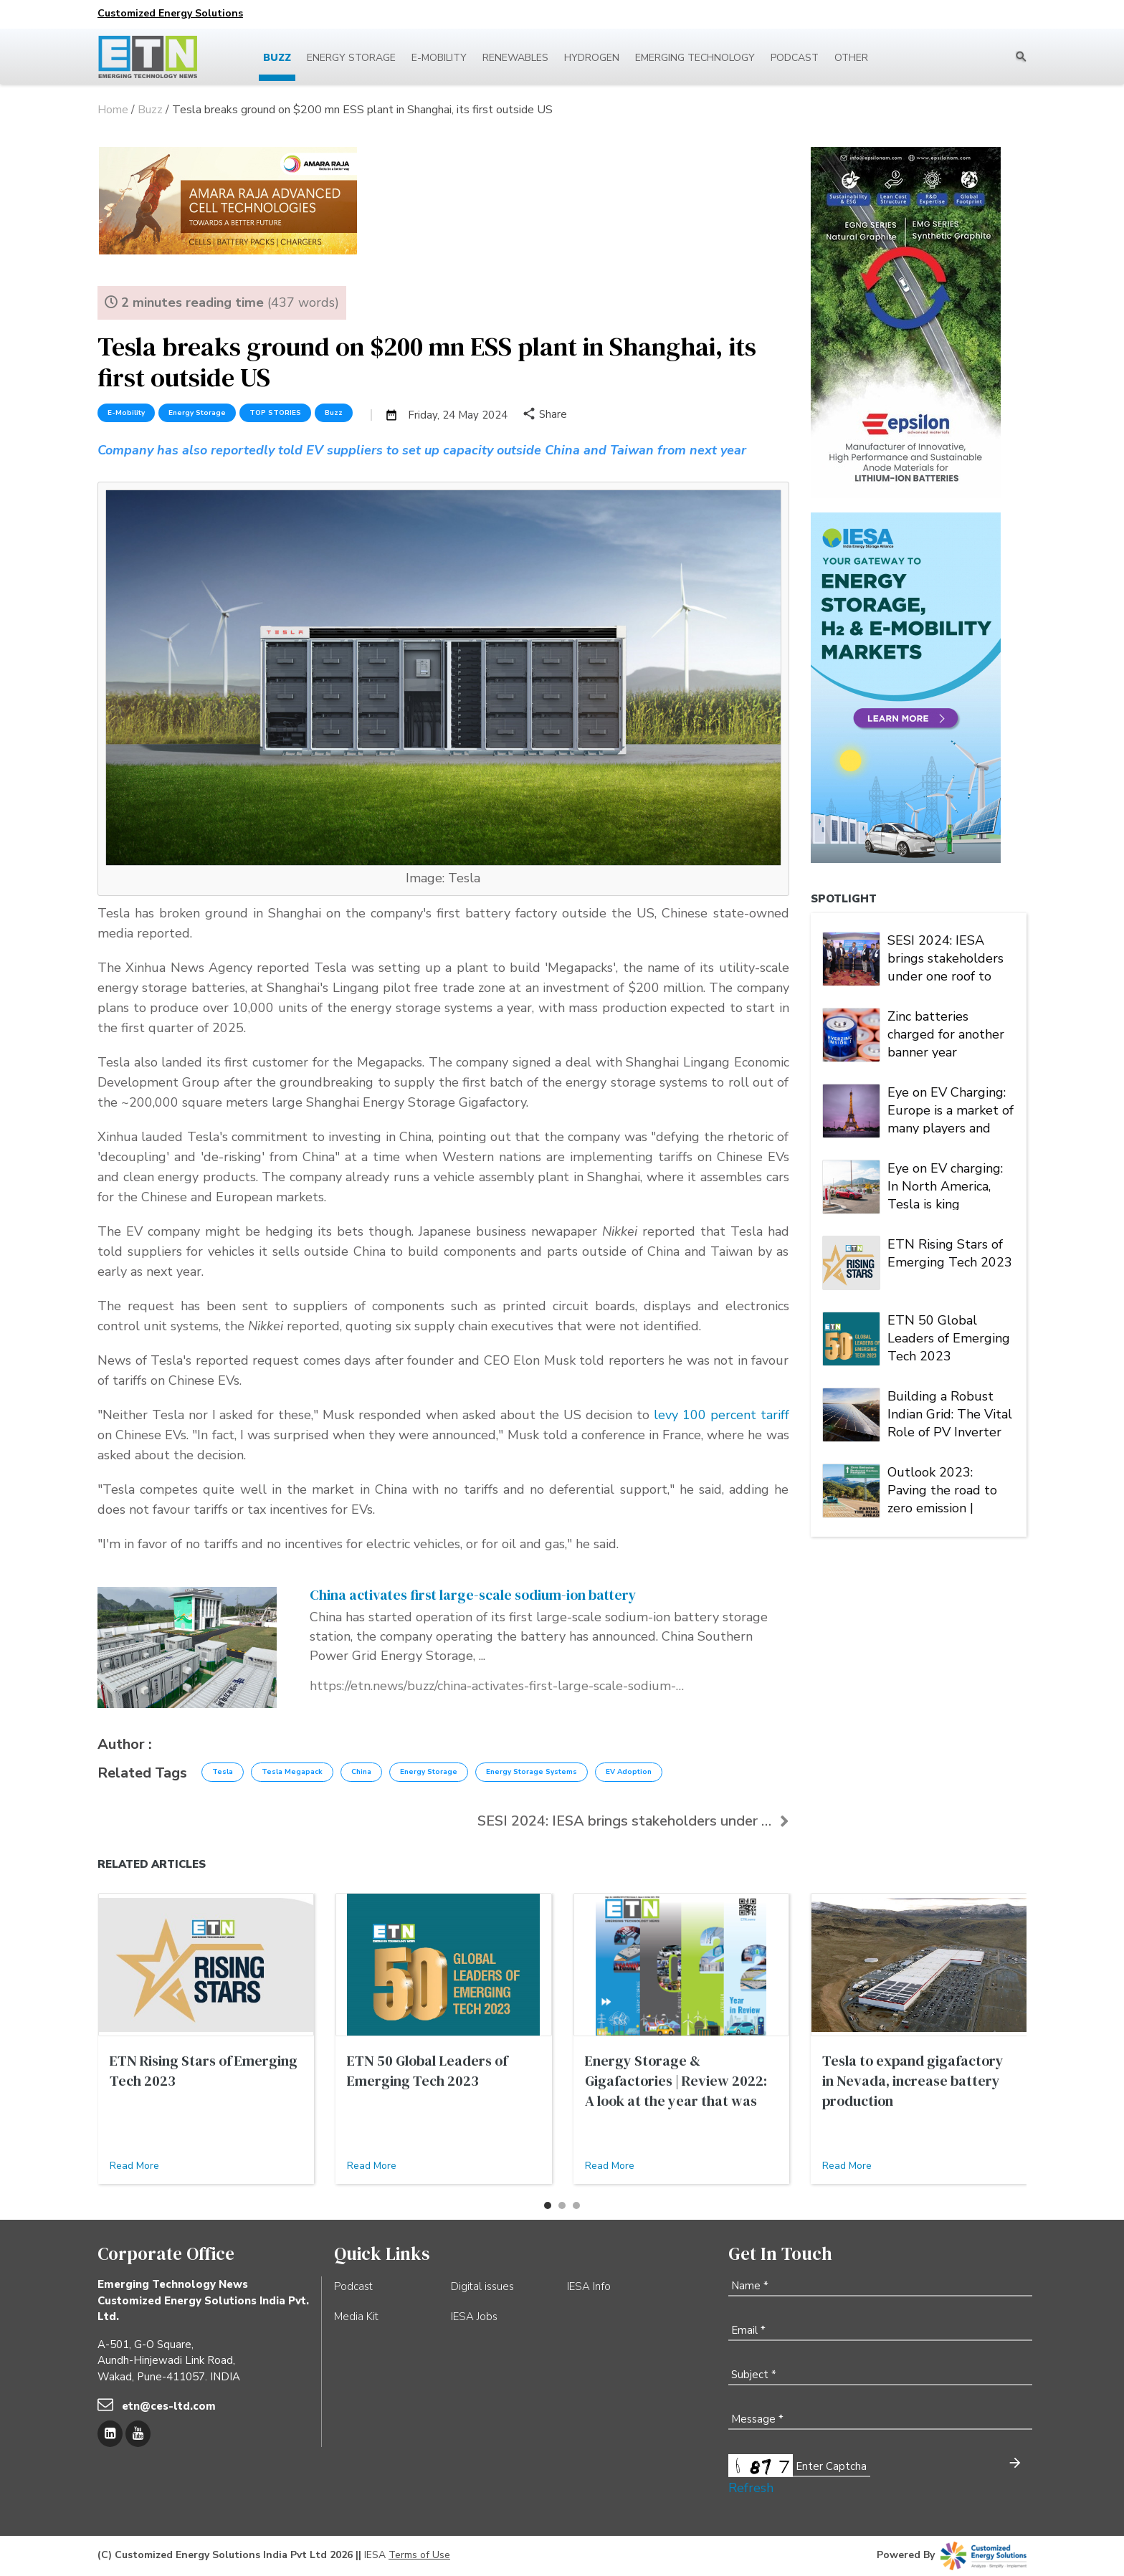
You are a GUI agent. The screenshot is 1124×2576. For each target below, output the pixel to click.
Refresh (750, 2487)
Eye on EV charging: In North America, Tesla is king (945, 1185)
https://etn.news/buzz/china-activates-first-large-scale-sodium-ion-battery (497, 1685)
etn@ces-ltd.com (169, 2406)
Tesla (222, 1772)
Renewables (515, 58)
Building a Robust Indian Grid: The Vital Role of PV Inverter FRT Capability (949, 1413)
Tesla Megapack (292, 1772)
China (361, 1772)
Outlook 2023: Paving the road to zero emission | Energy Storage (942, 1489)
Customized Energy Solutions (170, 13)
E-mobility (439, 58)
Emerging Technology (695, 58)
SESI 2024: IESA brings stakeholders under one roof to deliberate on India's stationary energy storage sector (947, 957)
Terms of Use (419, 2555)
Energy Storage (351, 58)
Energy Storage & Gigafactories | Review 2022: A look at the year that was (676, 2081)
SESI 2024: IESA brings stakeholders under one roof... (633, 1821)
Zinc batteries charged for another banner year (945, 1033)
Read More (134, 2165)
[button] (547, 2205)
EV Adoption (629, 1772)
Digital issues (482, 2286)
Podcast (795, 58)
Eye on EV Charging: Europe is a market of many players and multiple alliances (950, 1109)
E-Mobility (126, 413)
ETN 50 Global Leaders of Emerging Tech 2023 (948, 1337)
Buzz (277, 58)
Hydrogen (591, 58)
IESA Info (589, 2286)
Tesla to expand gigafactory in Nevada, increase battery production (913, 2081)
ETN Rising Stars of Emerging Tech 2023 (949, 1253)
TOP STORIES (275, 413)
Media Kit (356, 2316)
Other (851, 58)
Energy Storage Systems (531, 1772)
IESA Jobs (474, 2316)
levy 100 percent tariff (721, 1414)
